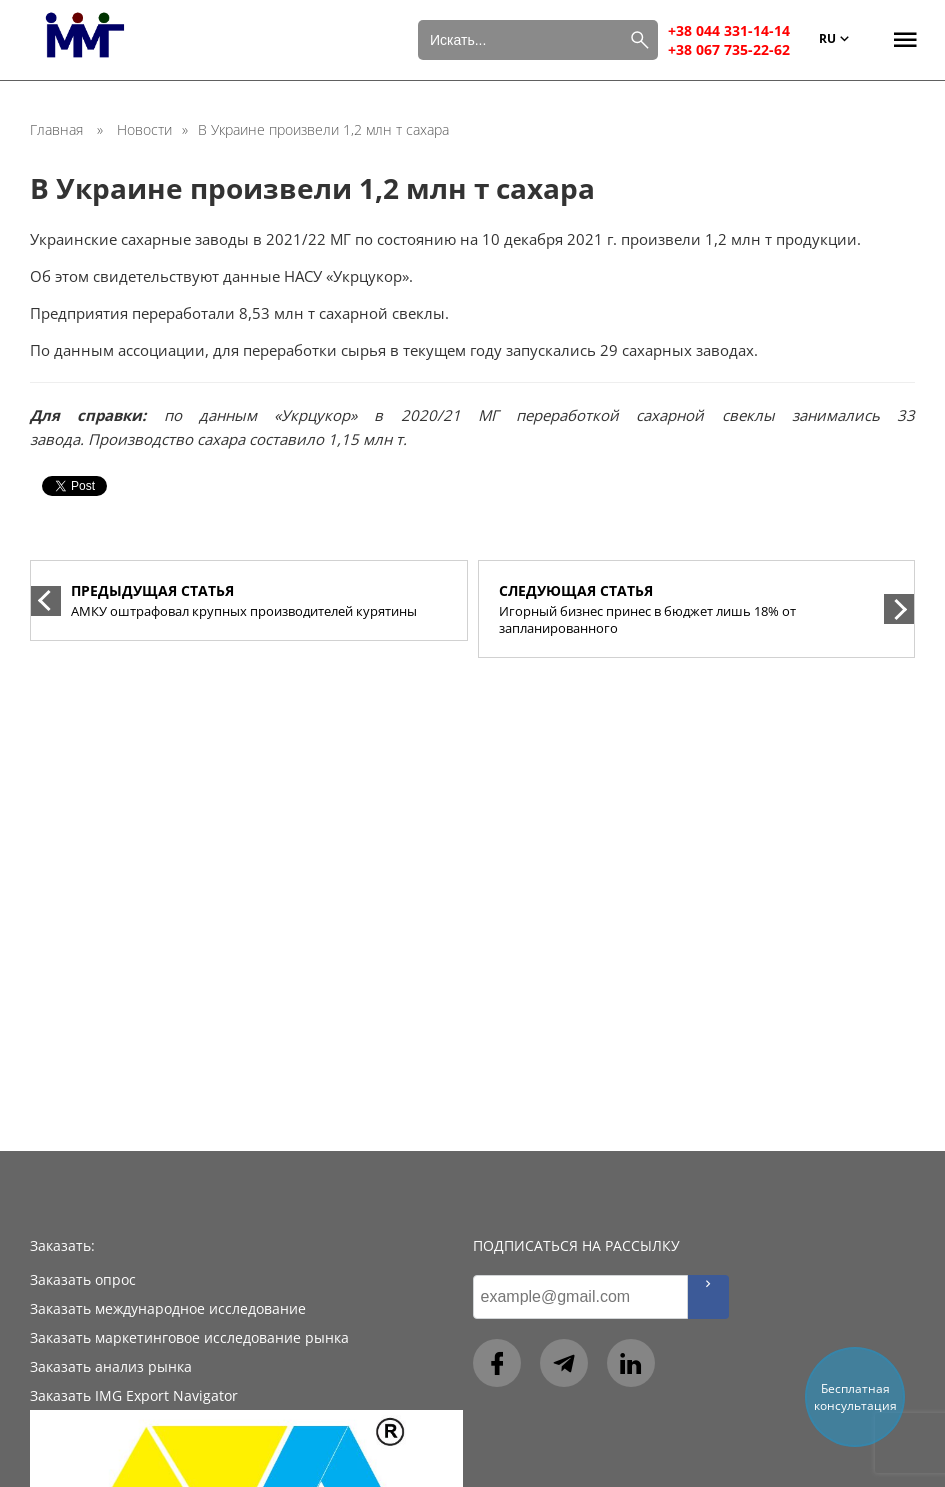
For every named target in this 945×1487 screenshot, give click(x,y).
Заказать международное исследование (168, 1308)
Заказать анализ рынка (111, 1366)
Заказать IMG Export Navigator (134, 1395)
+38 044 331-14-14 (729, 30)
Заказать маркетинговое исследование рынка (189, 1337)
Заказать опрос (83, 1279)
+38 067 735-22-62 (729, 49)
